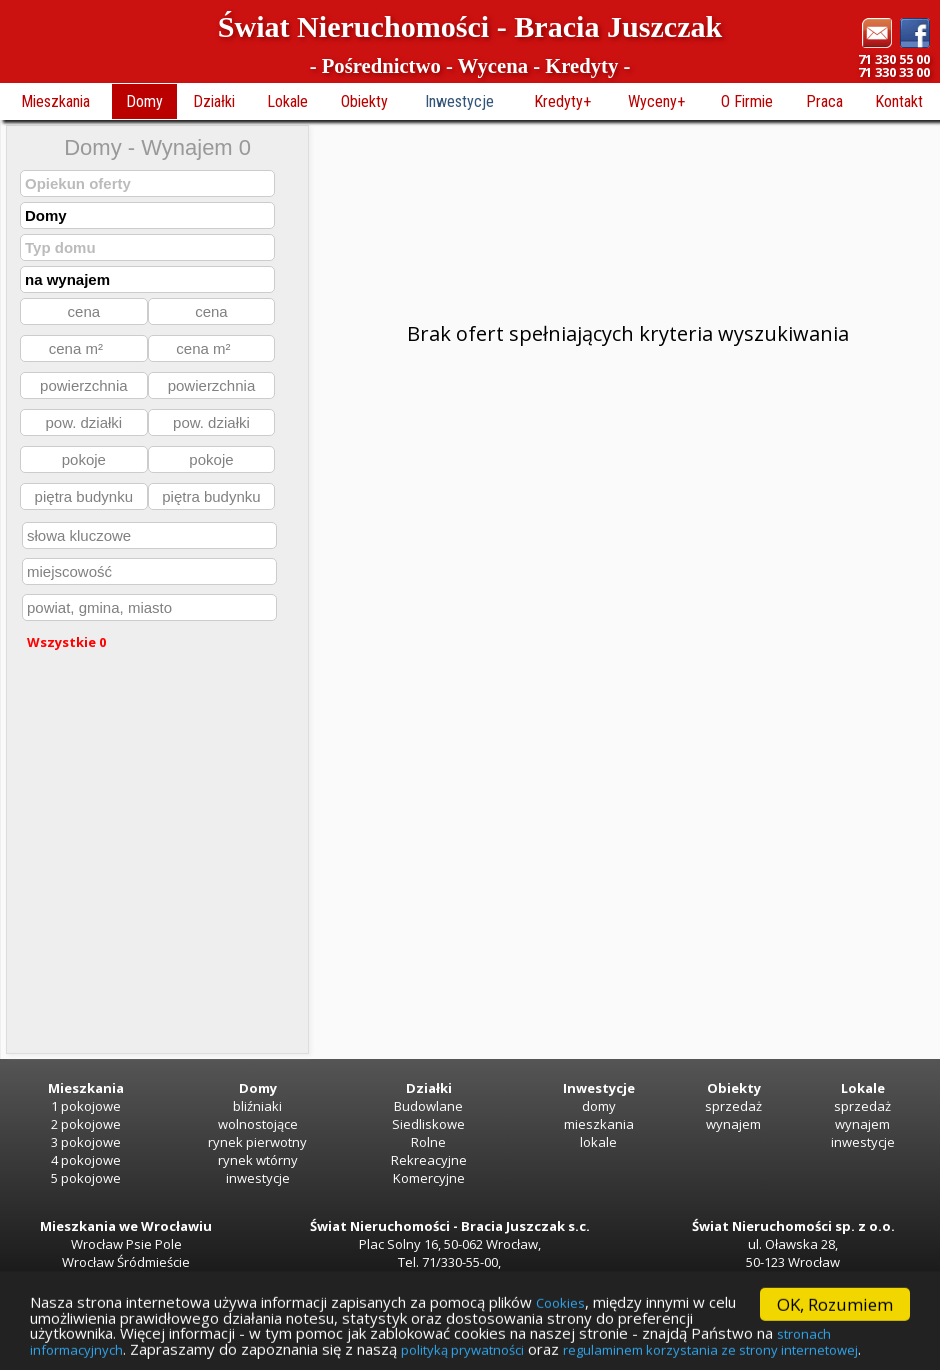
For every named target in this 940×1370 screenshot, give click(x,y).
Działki (214, 101)
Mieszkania (55, 101)
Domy (144, 101)
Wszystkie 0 (66, 642)
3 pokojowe (86, 1142)
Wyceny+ (656, 101)
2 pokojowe (86, 1124)
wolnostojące (258, 1124)
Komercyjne (429, 1178)
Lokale (287, 101)
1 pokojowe (86, 1106)
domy (599, 1106)
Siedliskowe (428, 1124)
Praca (824, 101)
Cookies (642, 1297)
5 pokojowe (86, 1178)
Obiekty (364, 101)
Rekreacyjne (429, 1160)
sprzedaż (733, 1106)
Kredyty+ (562, 101)
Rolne (428, 1142)
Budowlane (428, 1106)
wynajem (733, 1124)
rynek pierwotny (257, 1142)
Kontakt (899, 101)
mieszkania (599, 1124)
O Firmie (747, 101)
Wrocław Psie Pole (126, 1244)
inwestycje (258, 1178)
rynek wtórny (258, 1160)
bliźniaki (257, 1106)
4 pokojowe (86, 1160)
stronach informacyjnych (257, 1350)
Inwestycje (459, 101)
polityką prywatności (713, 1350)
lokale (598, 1142)
